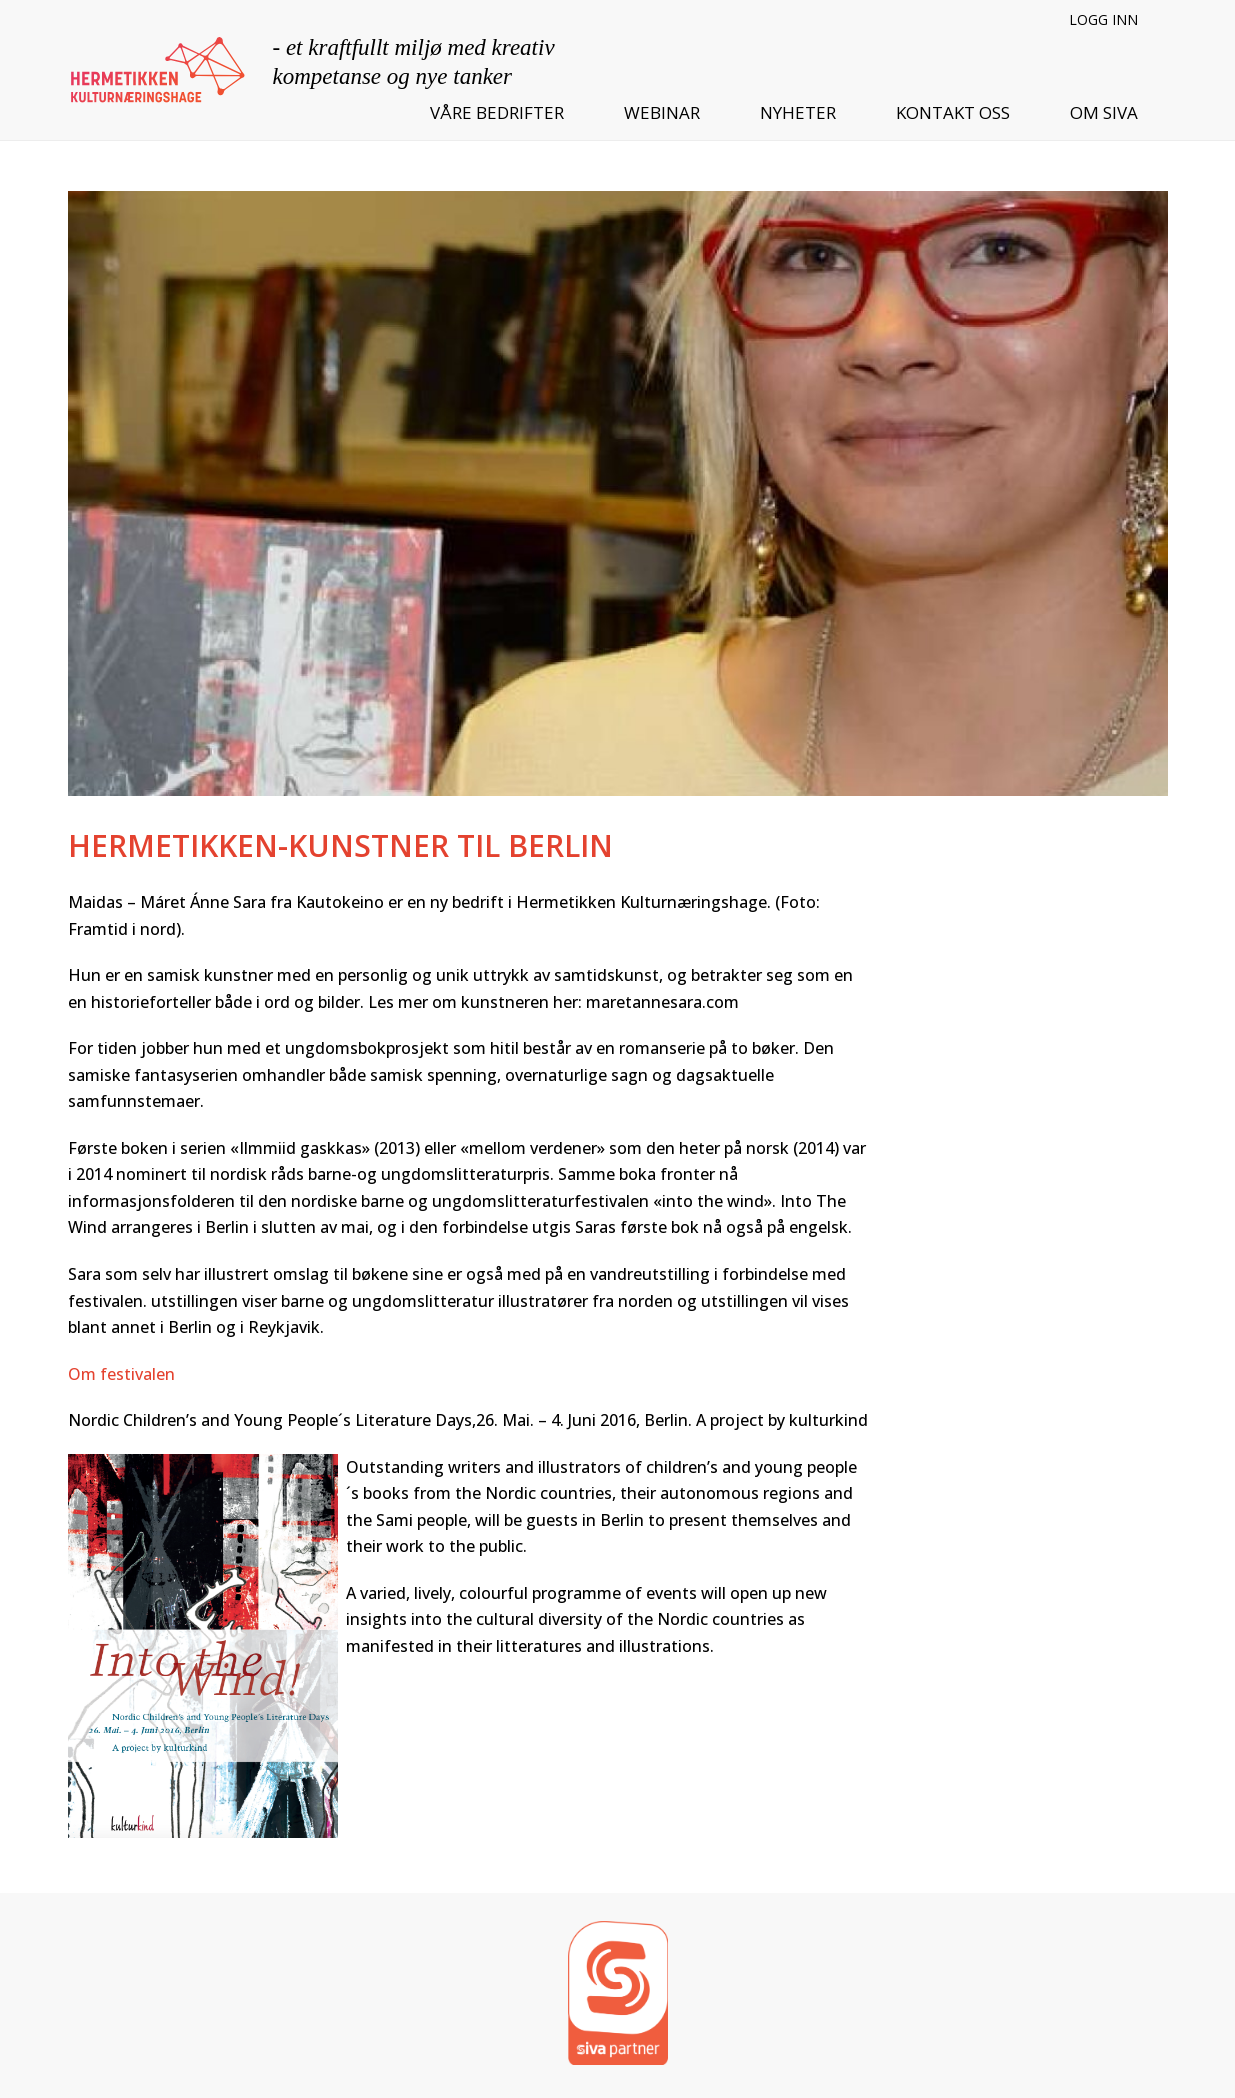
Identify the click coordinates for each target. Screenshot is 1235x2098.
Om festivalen (121, 1374)
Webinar (662, 112)
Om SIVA (1104, 112)
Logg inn (1103, 19)
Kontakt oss (953, 112)
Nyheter (798, 112)
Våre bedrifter (497, 112)
